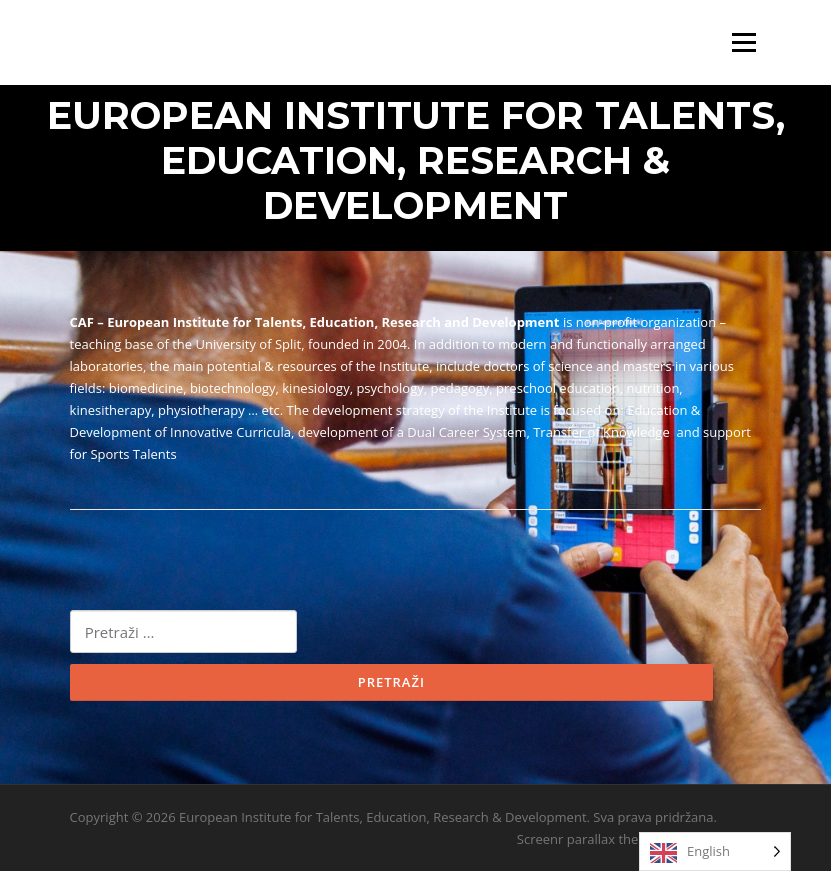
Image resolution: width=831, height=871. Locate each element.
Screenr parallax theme (587, 839)
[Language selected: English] (715, 851)
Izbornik (743, 42)
